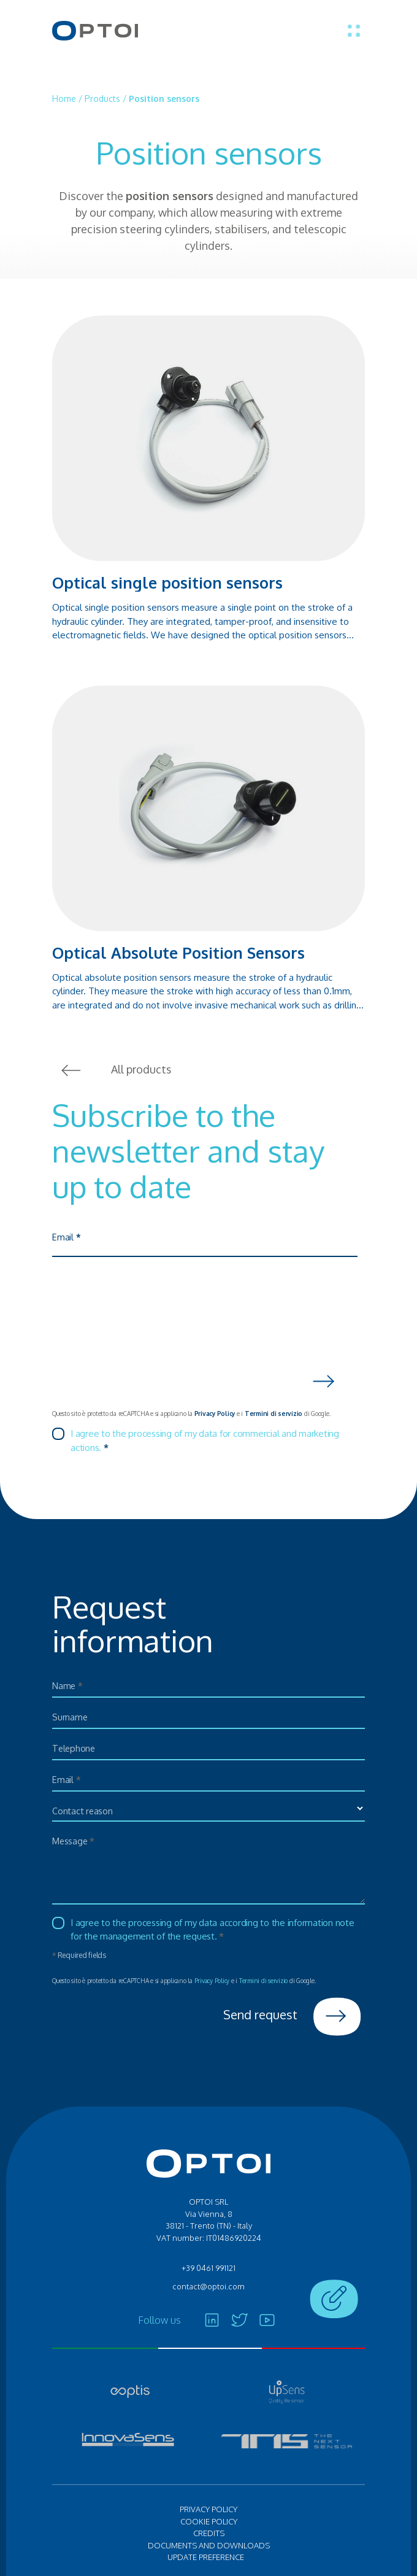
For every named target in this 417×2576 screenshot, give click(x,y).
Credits (208, 2534)
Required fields (79, 1955)
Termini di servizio (273, 1413)
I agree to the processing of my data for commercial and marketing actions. (205, 1441)
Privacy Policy (214, 1413)
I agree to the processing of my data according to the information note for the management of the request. (212, 1930)
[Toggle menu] (353, 31)
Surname (70, 1717)
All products (112, 1070)
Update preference (205, 2557)
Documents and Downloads (209, 2545)
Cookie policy (208, 2521)
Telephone (74, 1748)
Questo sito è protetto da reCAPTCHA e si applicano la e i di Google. (191, 1413)
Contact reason (82, 1811)
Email (66, 1238)
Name (67, 1686)
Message (74, 1841)
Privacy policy (208, 2510)
